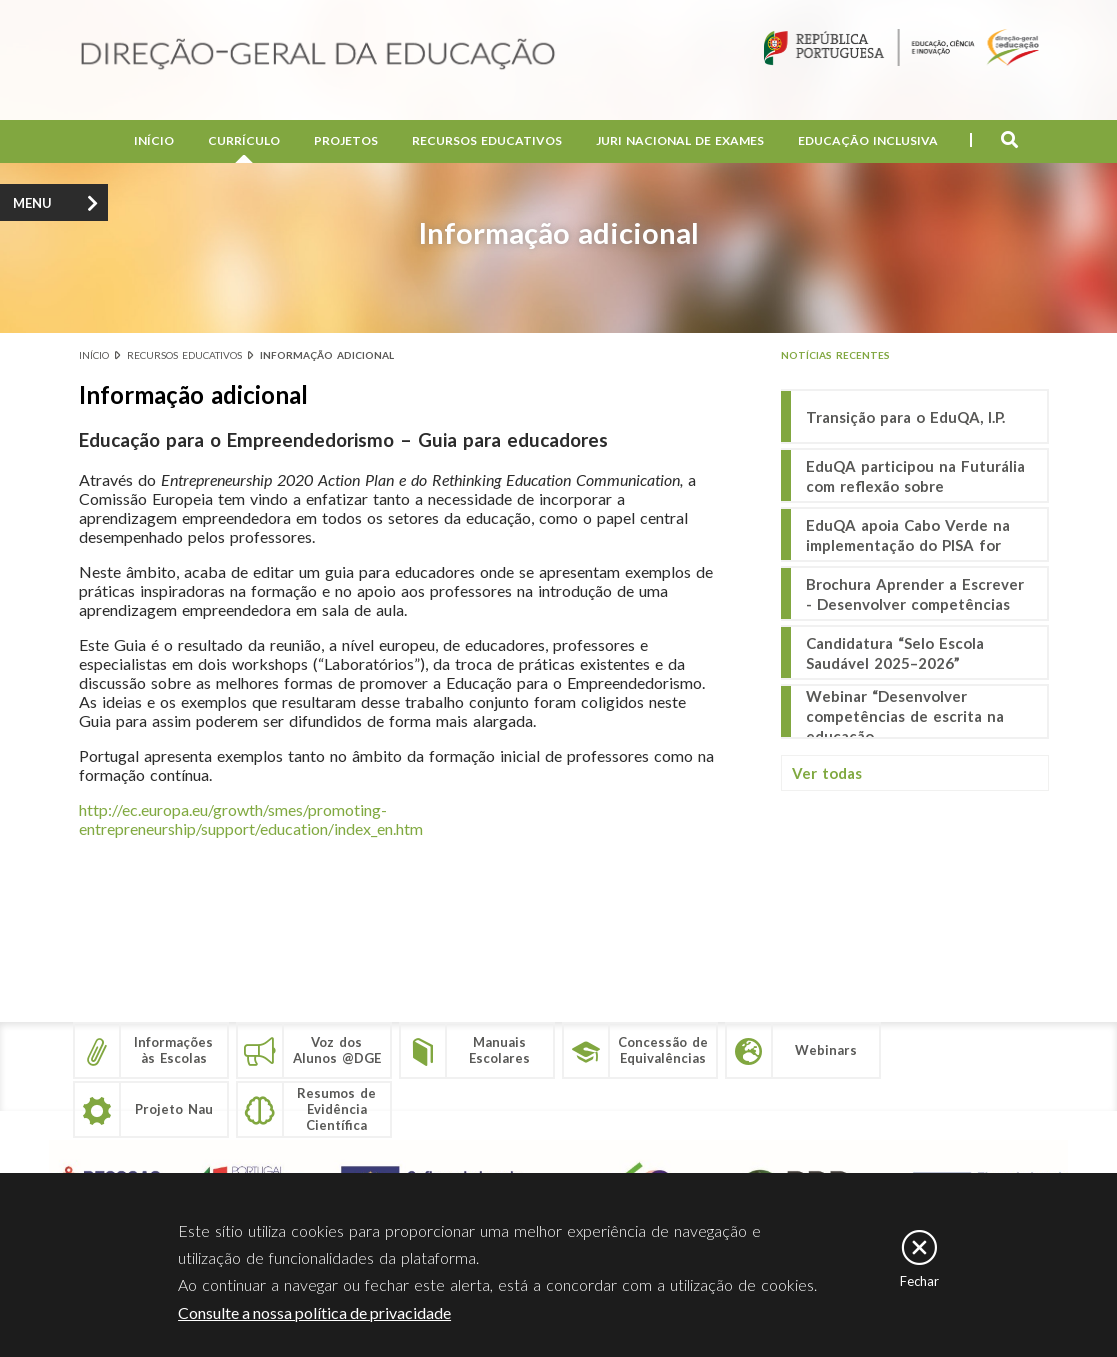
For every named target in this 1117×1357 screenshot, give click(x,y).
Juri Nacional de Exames (680, 140)
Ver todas (827, 773)
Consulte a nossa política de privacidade (314, 1312)
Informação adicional (327, 355)
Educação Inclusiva (868, 140)
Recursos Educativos (487, 140)
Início (154, 140)
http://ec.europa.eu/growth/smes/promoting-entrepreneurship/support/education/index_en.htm (251, 819)
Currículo (244, 140)
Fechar (919, 1281)
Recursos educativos (184, 355)
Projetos (346, 140)
